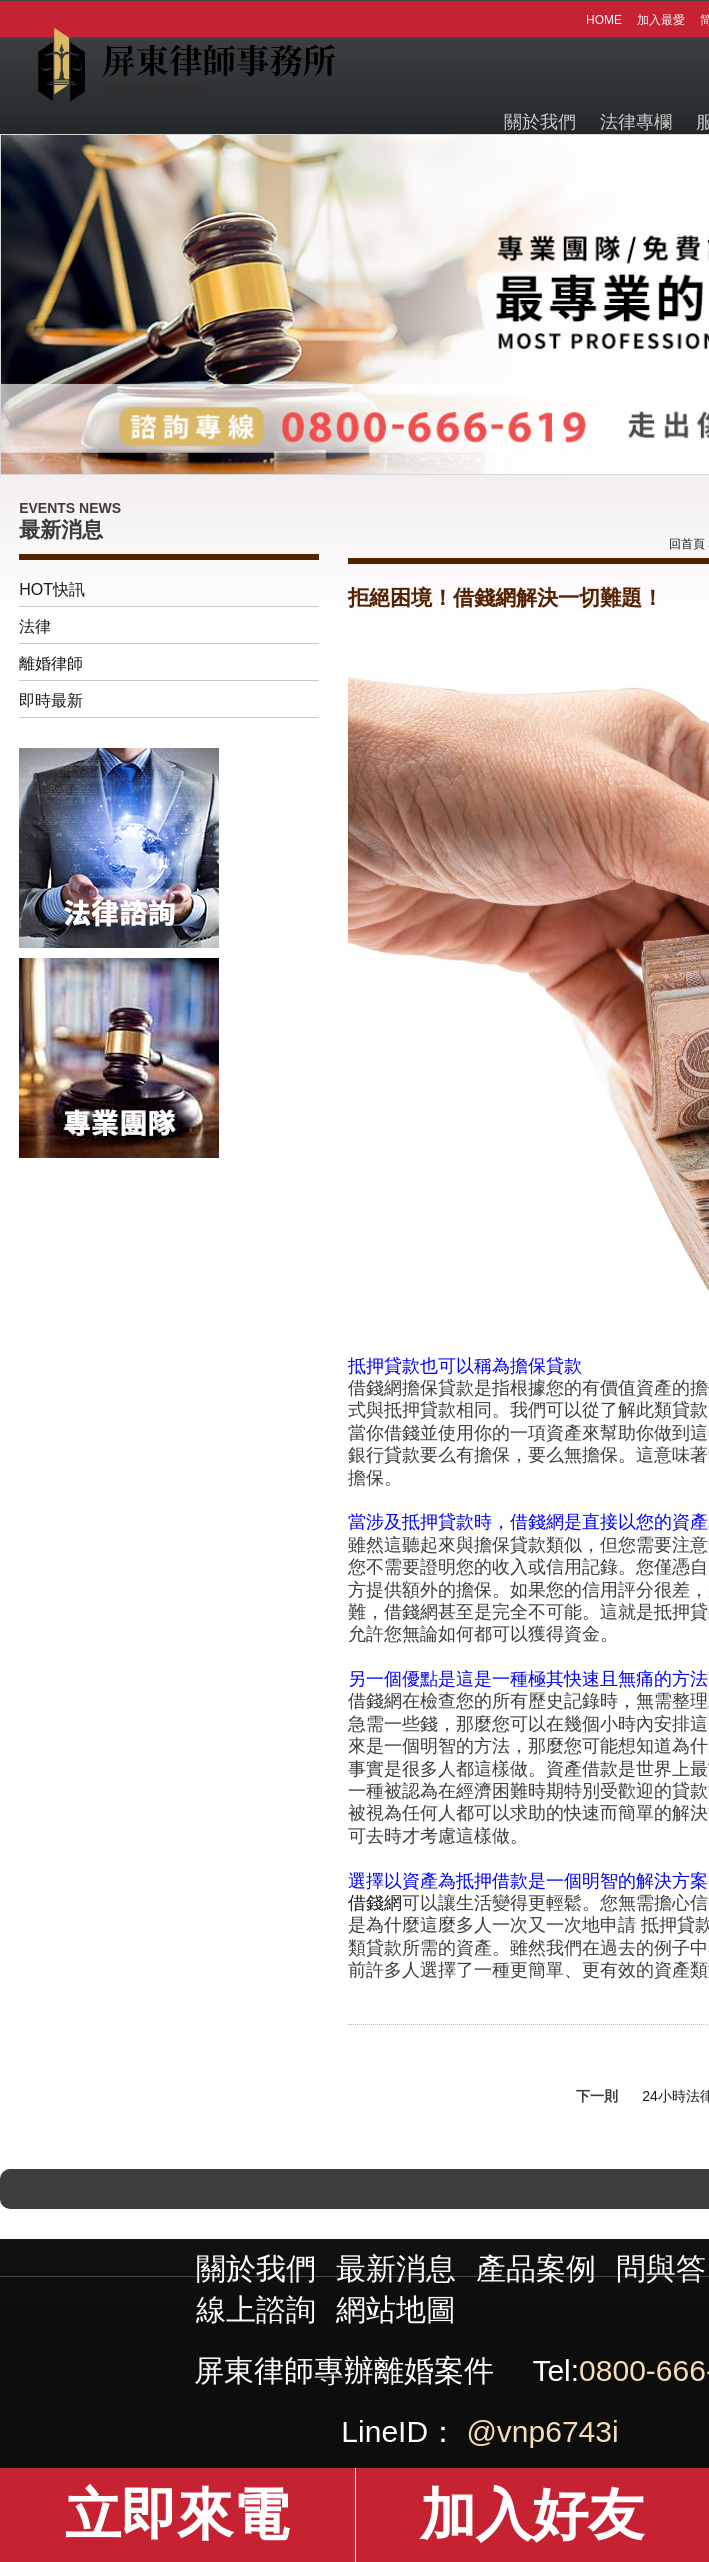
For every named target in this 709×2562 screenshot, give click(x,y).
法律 (35, 626)
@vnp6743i (542, 2431)
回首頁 (687, 544)
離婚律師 (51, 663)
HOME (604, 20)
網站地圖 (396, 2309)
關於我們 (540, 122)
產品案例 (536, 2268)
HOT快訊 (52, 589)
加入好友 (532, 2514)
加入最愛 (661, 20)
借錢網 (375, 1903)
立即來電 (177, 2514)
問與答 (661, 2268)
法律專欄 (636, 122)
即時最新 (51, 700)
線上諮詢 (256, 2309)
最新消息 (396, 2268)
